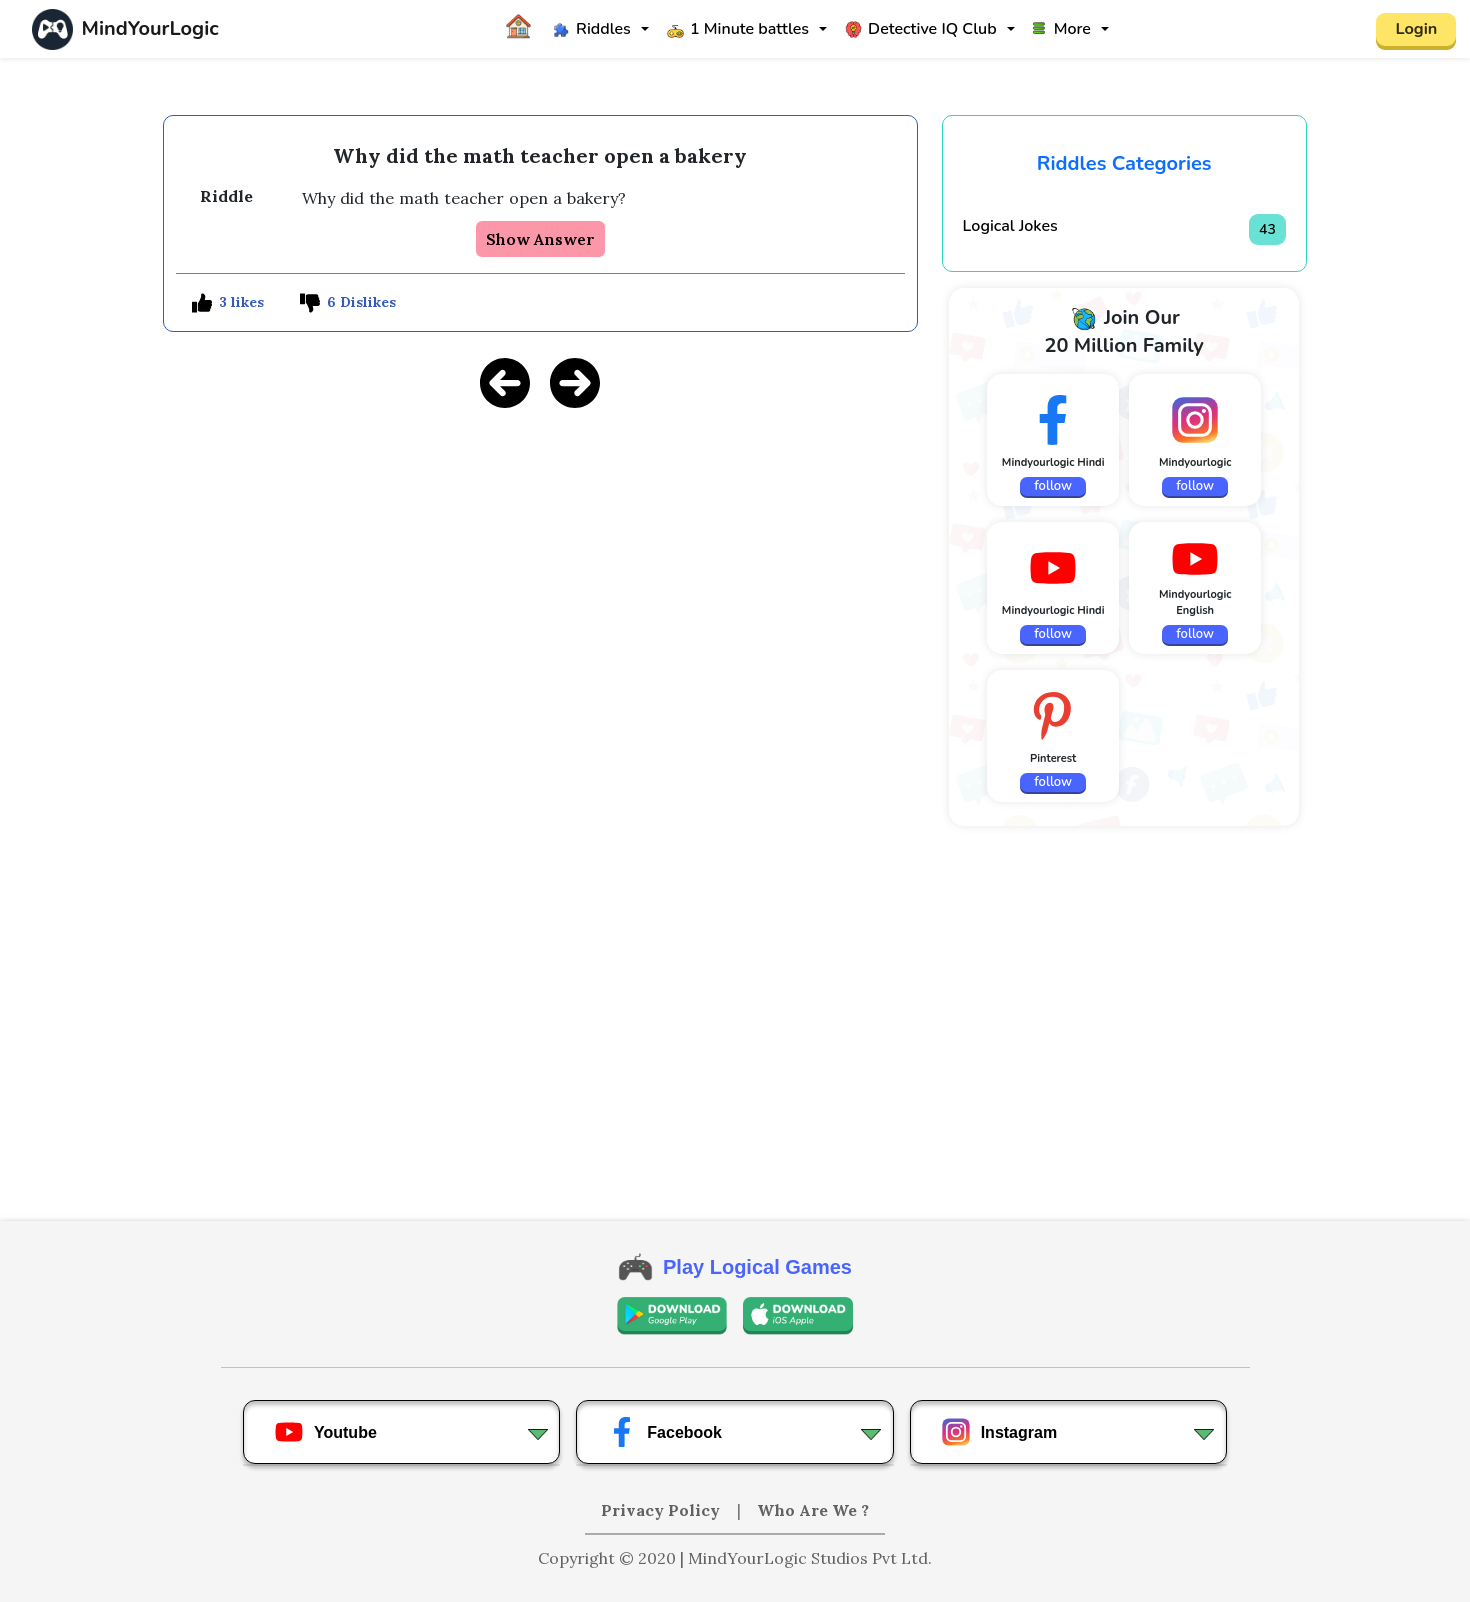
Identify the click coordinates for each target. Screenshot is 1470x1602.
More (1062, 29)
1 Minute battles (738, 29)
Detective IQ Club (921, 29)
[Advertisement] (540, 566)
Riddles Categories (1124, 163)
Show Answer (540, 239)
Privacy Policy (662, 1510)
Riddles (592, 29)
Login (1416, 29)
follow (1053, 486)
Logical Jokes (1010, 226)
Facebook (664, 1432)
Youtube (325, 1432)
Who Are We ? (813, 1510)
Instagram (999, 1432)
